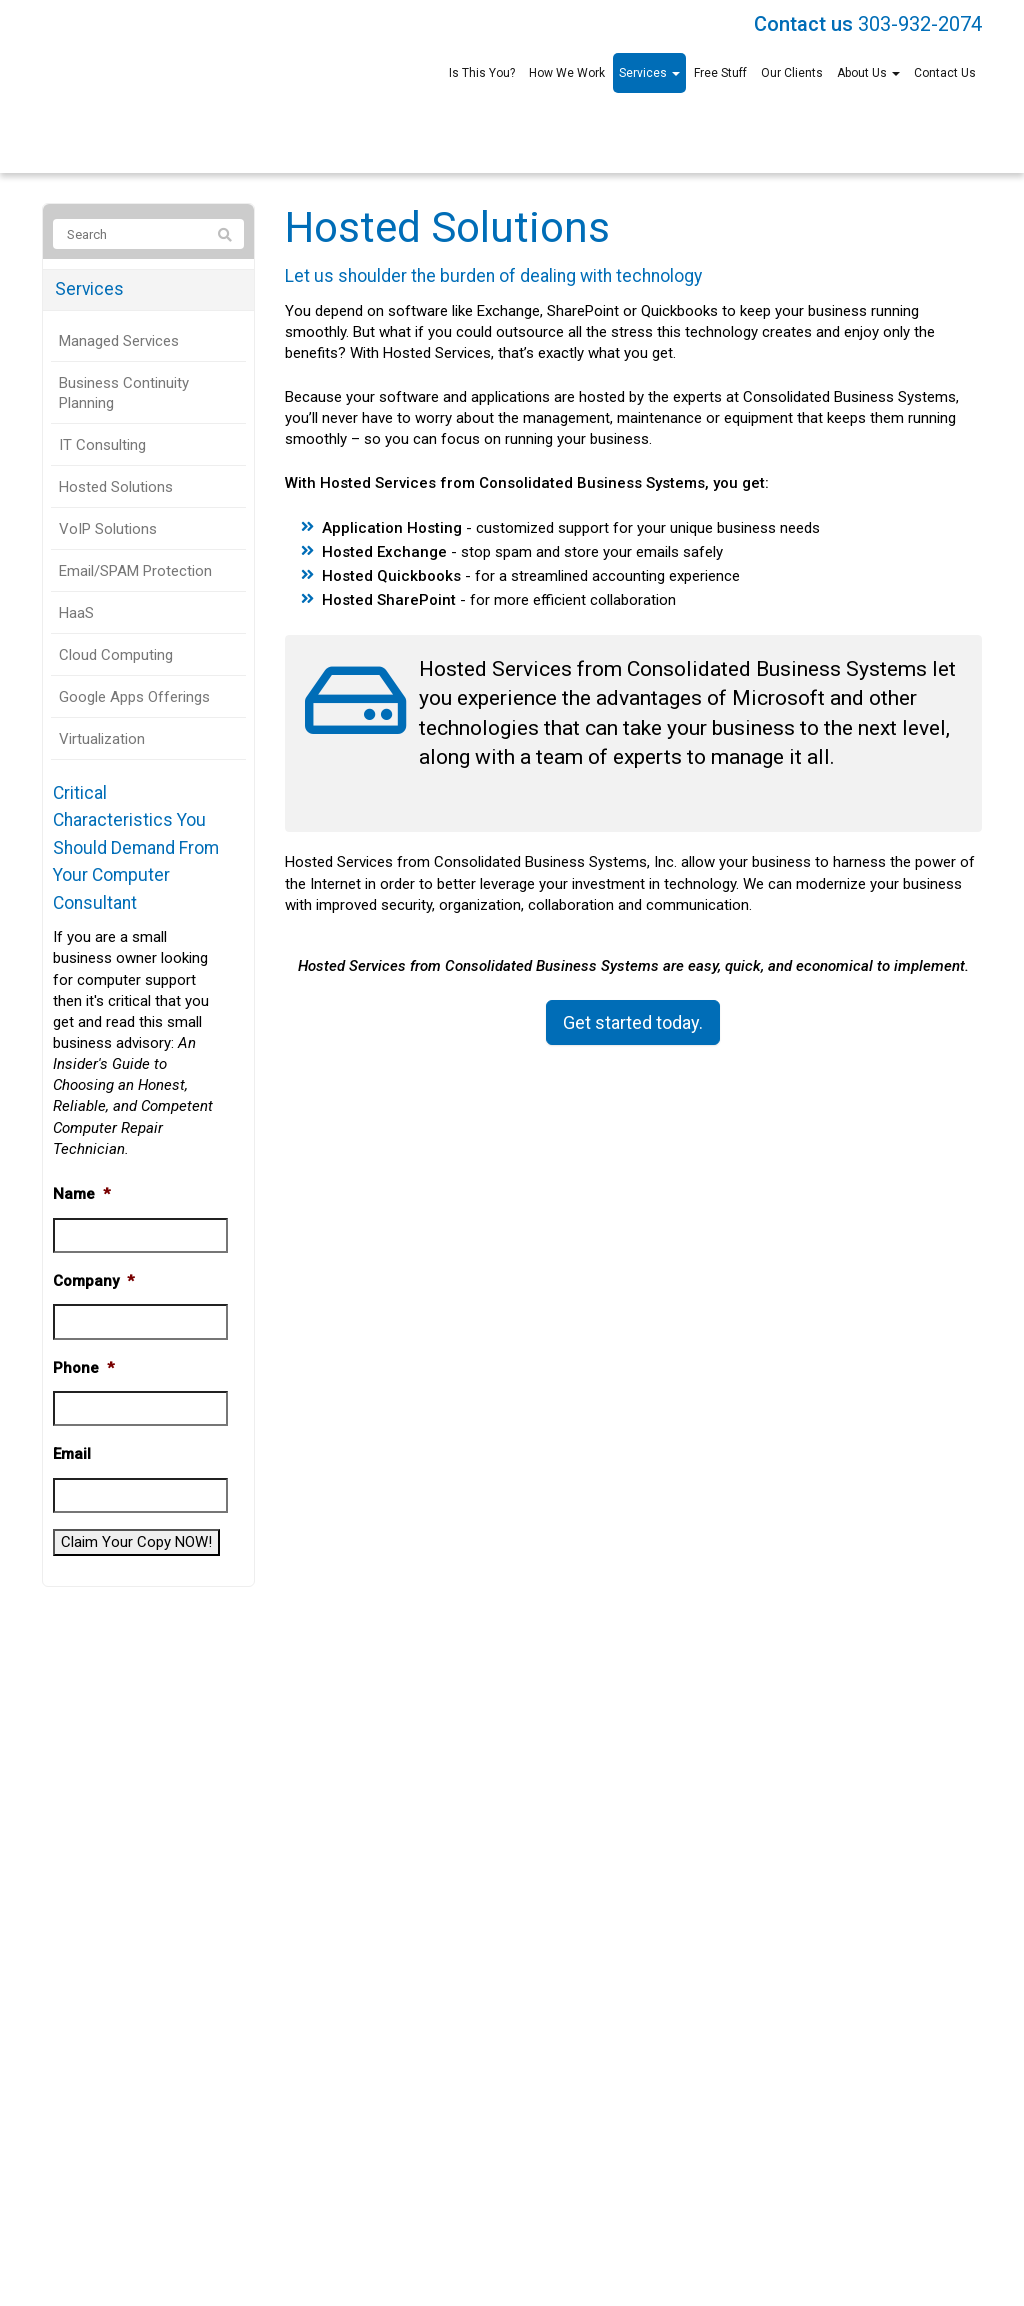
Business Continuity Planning (124, 393)
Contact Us (945, 73)
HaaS (76, 613)
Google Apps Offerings (134, 697)
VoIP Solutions (108, 529)
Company (93, 1281)
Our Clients (792, 73)
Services (649, 73)
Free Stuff (720, 73)
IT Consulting (102, 445)
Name (81, 1194)
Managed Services (119, 341)
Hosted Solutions (116, 487)
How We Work (567, 73)
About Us (868, 73)
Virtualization (102, 739)
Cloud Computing (116, 655)
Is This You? (482, 73)
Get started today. (633, 1022)
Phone (83, 1368)
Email (72, 1454)
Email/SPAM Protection (135, 571)
